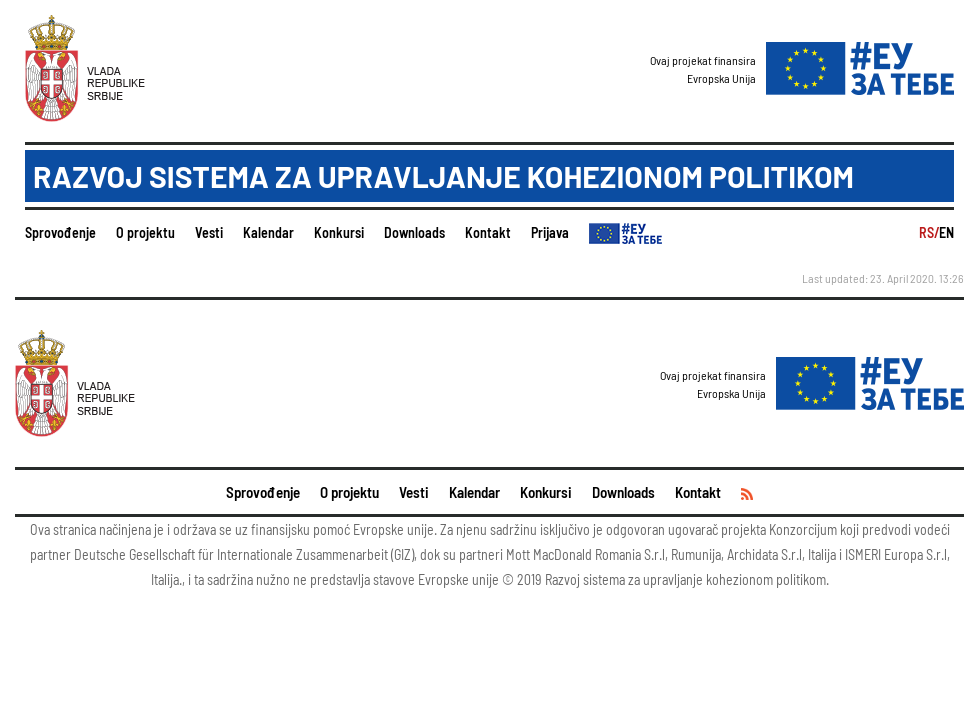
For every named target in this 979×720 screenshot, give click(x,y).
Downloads (414, 232)
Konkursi (339, 232)
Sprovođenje (60, 232)
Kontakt (488, 232)
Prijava (550, 232)
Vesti (209, 232)
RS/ (929, 232)
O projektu (145, 232)
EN (946, 232)
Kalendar (268, 232)
